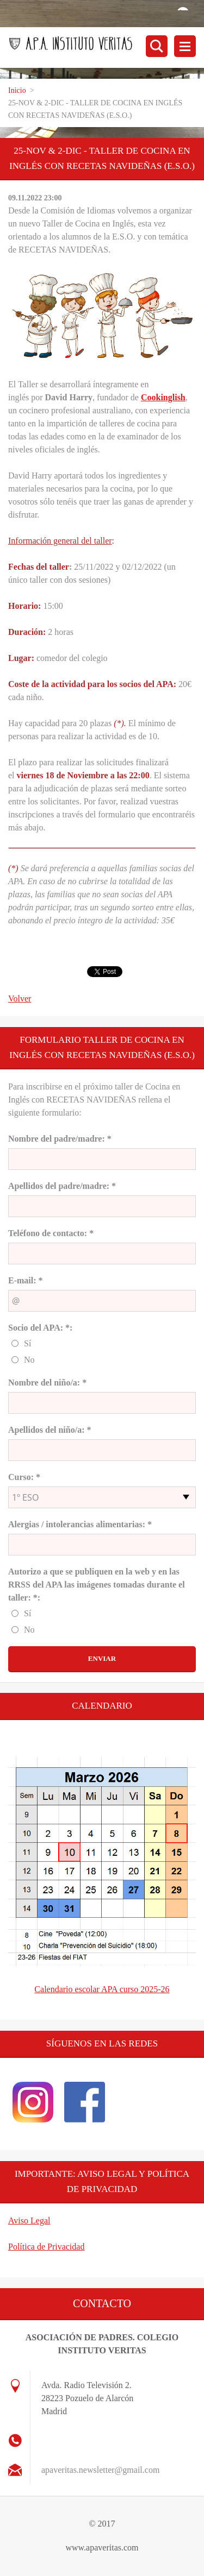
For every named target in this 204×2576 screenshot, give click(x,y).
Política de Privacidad (46, 2246)
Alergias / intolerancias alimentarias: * (80, 1524)
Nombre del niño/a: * (47, 1382)
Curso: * (24, 1477)
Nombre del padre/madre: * (60, 1138)
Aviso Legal (29, 2220)
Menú (185, 46)
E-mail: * (25, 1280)
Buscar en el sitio (157, 46)
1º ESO (25, 1497)
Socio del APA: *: (40, 1327)
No (29, 1359)
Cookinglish (163, 397)
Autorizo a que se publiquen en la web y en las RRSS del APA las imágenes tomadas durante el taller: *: (96, 1584)
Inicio (17, 90)
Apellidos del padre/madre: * (62, 1186)
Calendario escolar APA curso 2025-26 (101, 1989)
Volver (19, 998)
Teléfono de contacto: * (51, 1233)
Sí (27, 1343)
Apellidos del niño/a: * (49, 1429)
